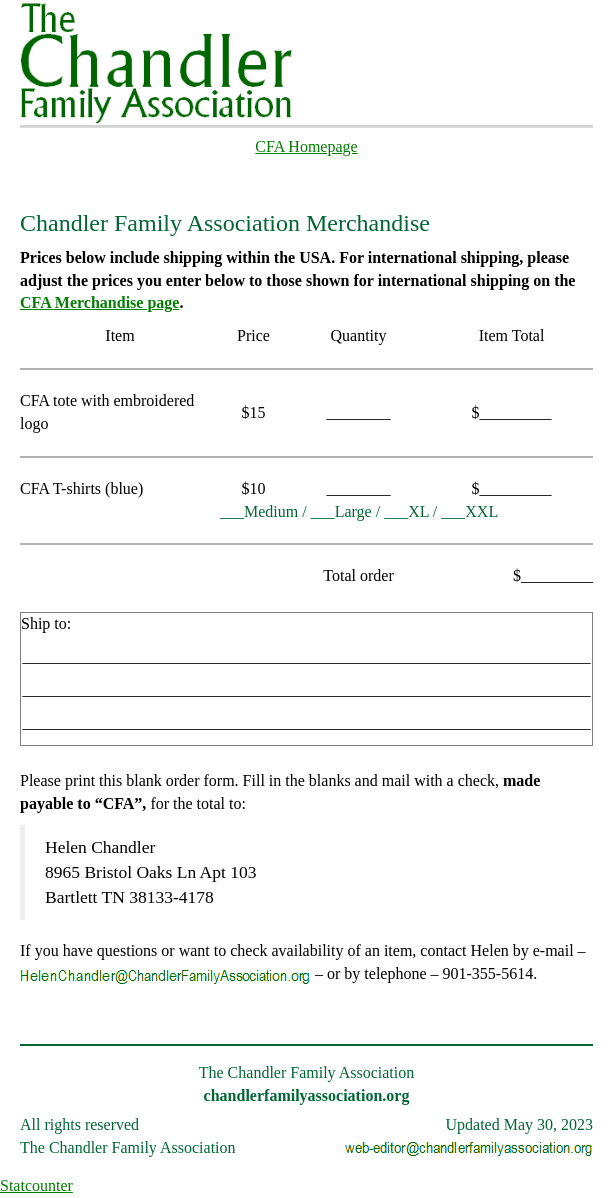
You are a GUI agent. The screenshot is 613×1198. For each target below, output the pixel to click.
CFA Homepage (306, 146)
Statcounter (36, 1185)
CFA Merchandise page (99, 302)
